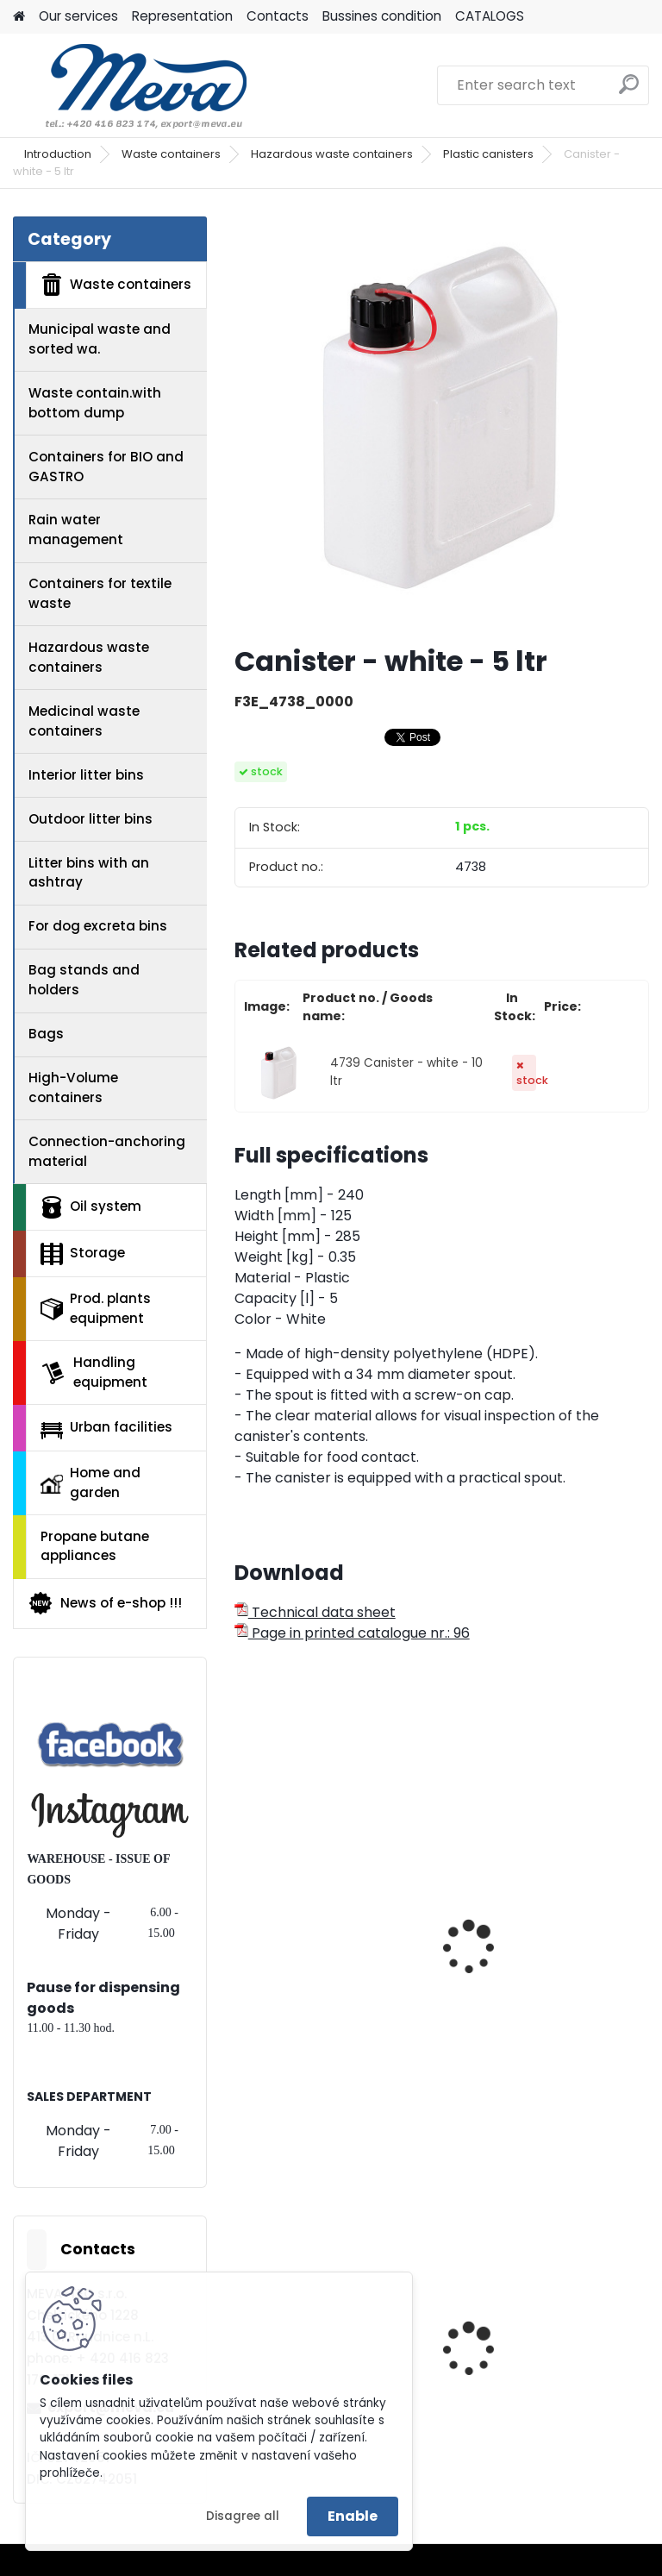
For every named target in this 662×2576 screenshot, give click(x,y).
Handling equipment (94, 1372)
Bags (46, 1034)
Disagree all (242, 2516)
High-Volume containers (73, 1087)
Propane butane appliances (95, 1546)
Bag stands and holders (84, 980)
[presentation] (242, 1928)
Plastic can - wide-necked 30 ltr (525, 1962)
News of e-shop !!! (105, 1603)
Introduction (57, 154)
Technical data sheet (315, 1612)
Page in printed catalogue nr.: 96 (352, 1633)
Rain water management (75, 529)
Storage (83, 1254)
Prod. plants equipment (96, 1308)
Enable (353, 2516)
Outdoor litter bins (90, 819)
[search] (629, 91)
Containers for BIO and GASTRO (106, 467)
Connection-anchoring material (106, 1151)
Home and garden (91, 1482)
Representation (182, 16)
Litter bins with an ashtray (88, 873)
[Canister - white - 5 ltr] (441, 423)
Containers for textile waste (100, 593)
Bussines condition (381, 16)
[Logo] (131, 85)
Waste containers (171, 154)
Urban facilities (106, 1428)
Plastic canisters (488, 154)
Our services (78, 16)
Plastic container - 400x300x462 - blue (526, 2379)
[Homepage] (19, 17)
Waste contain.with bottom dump (94, 403)
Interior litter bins (86, 775)
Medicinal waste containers (84, 721)
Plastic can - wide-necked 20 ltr (311, 1962)
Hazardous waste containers (332, 154)
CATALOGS (489, 16)
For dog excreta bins (97, 926)
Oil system (91, 1207)
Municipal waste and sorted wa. (99, 339)
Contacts (278, 16)
